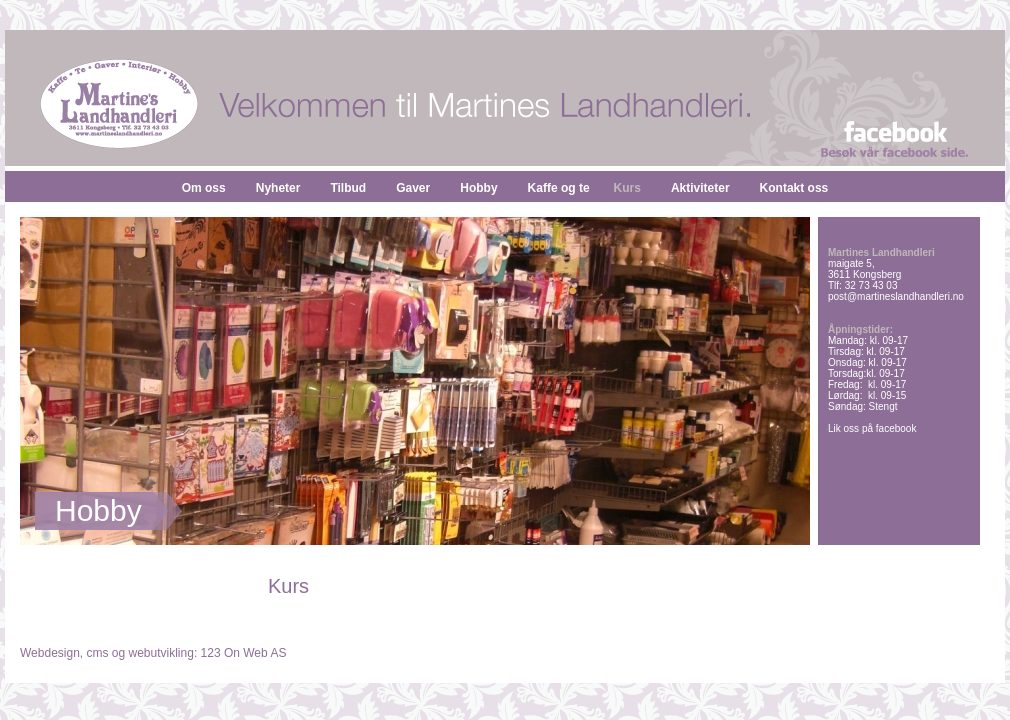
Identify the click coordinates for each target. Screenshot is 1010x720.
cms (98, 653)
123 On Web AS (244, 653)
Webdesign (50, 653)
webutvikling (161, 653)
